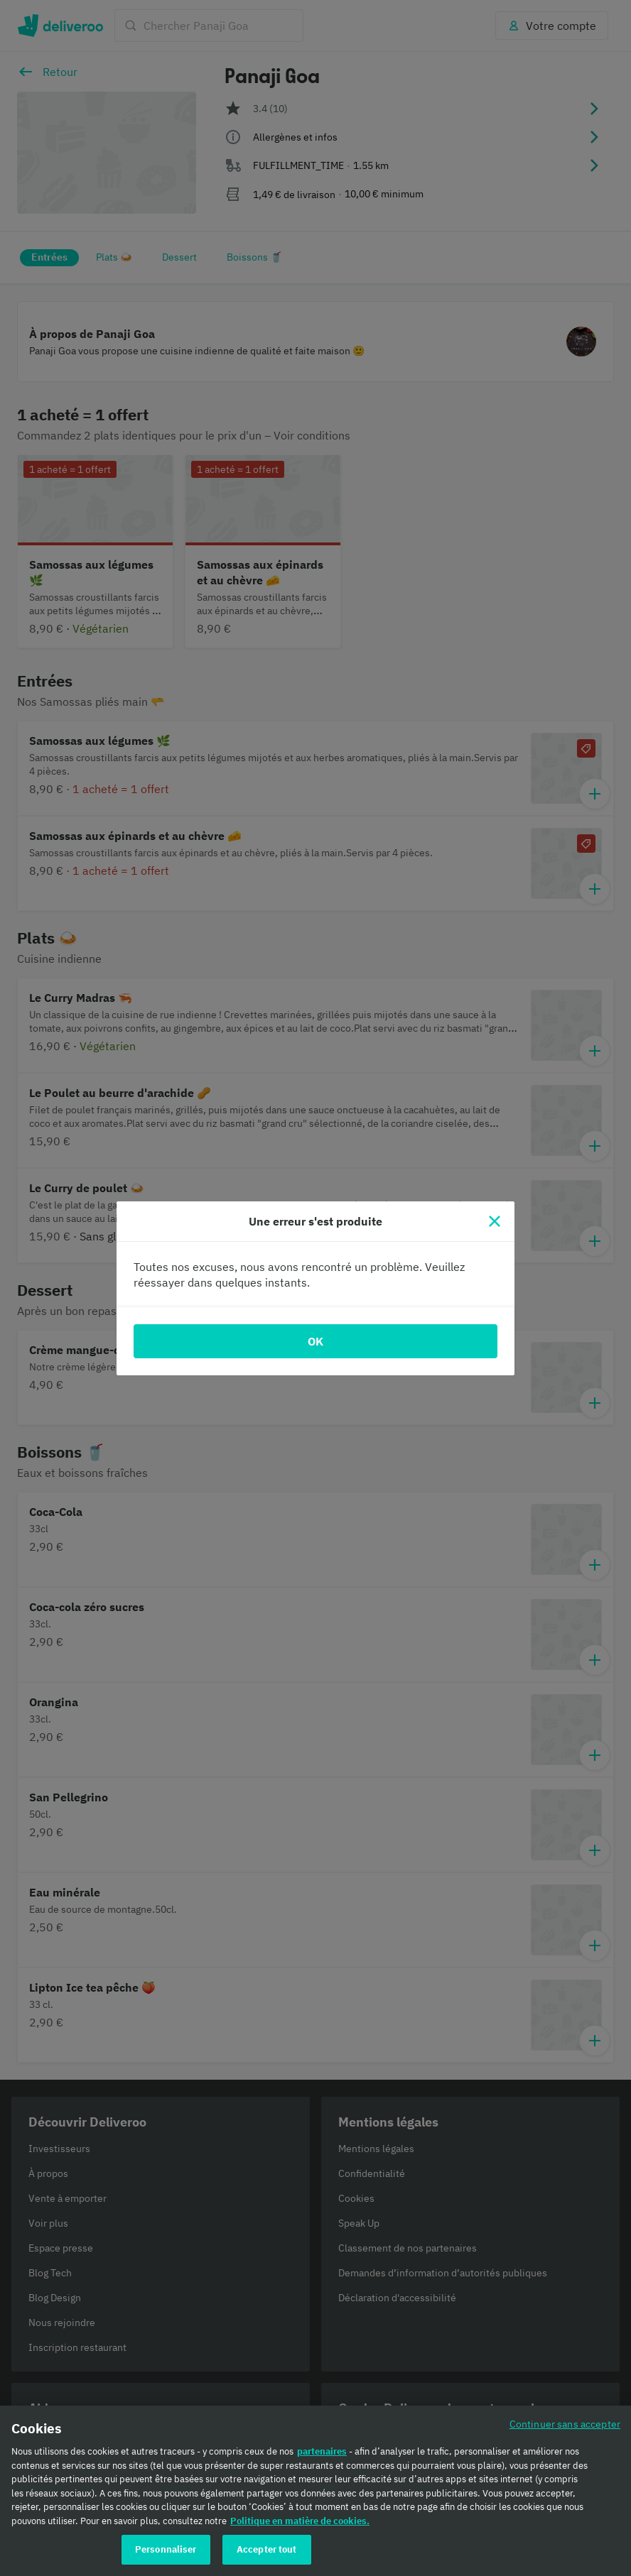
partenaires (322, 2456)
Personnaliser (166, 2554)
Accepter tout (267, 2554)
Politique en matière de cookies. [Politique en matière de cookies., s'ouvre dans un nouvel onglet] (300, 2524)
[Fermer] (494, 1221)
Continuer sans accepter (564, 2428)
